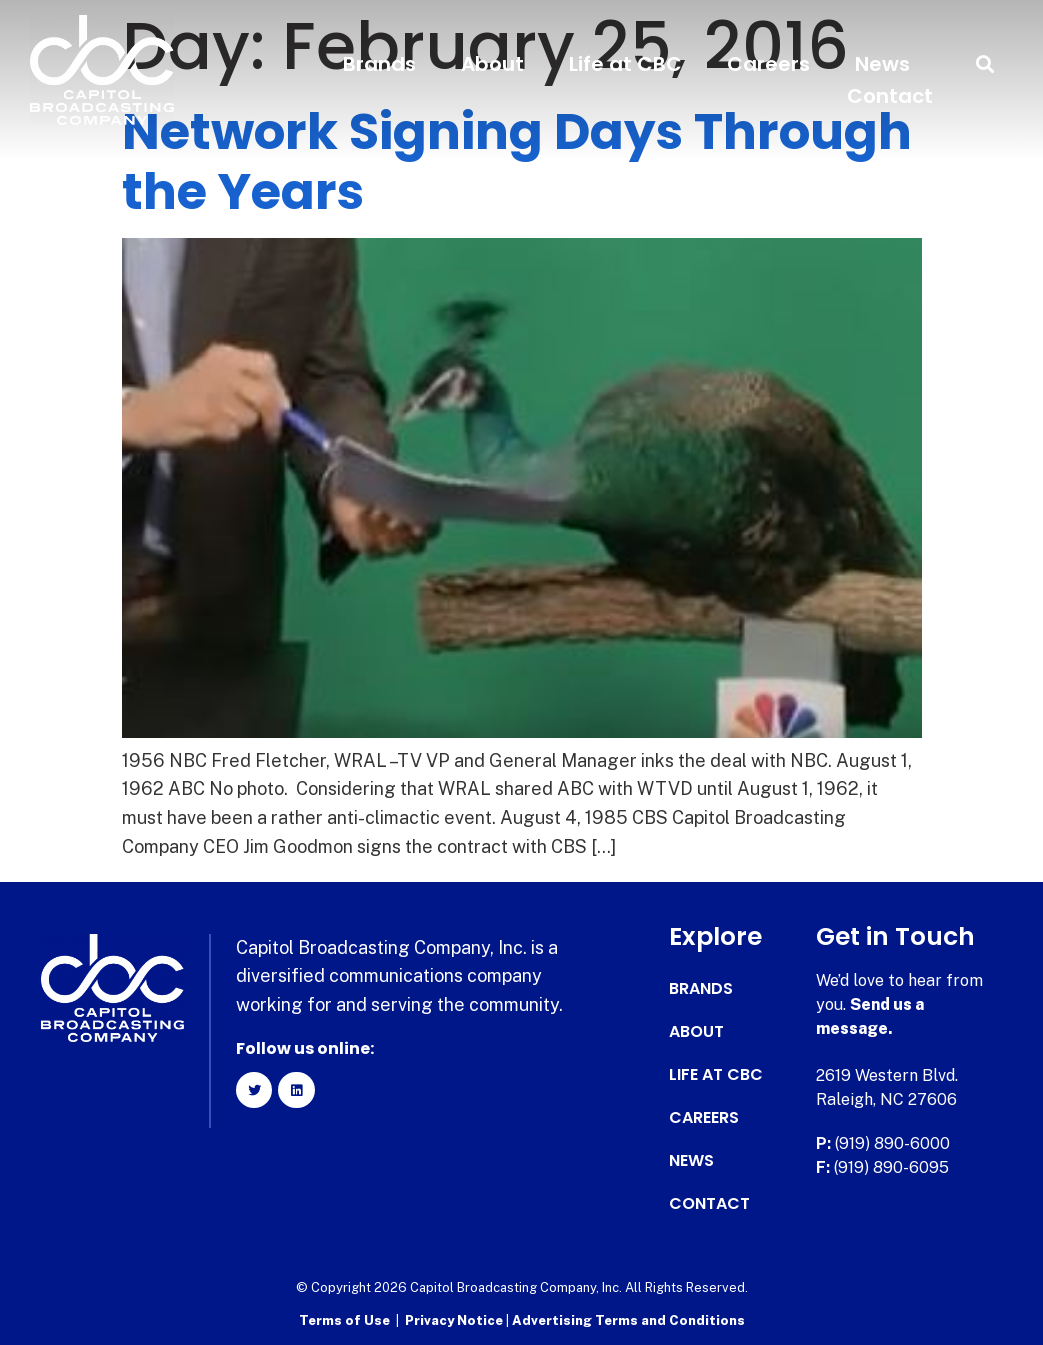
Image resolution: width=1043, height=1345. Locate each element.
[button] (985, 64)
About (492, 64)
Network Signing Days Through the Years (517, 162)
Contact (890, 96)
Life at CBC (625, 64)
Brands (379, 64)
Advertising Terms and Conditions (628, 1320)
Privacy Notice (455, 1320)
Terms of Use (344, 1320)
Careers (768, 64)
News (882, 64)
